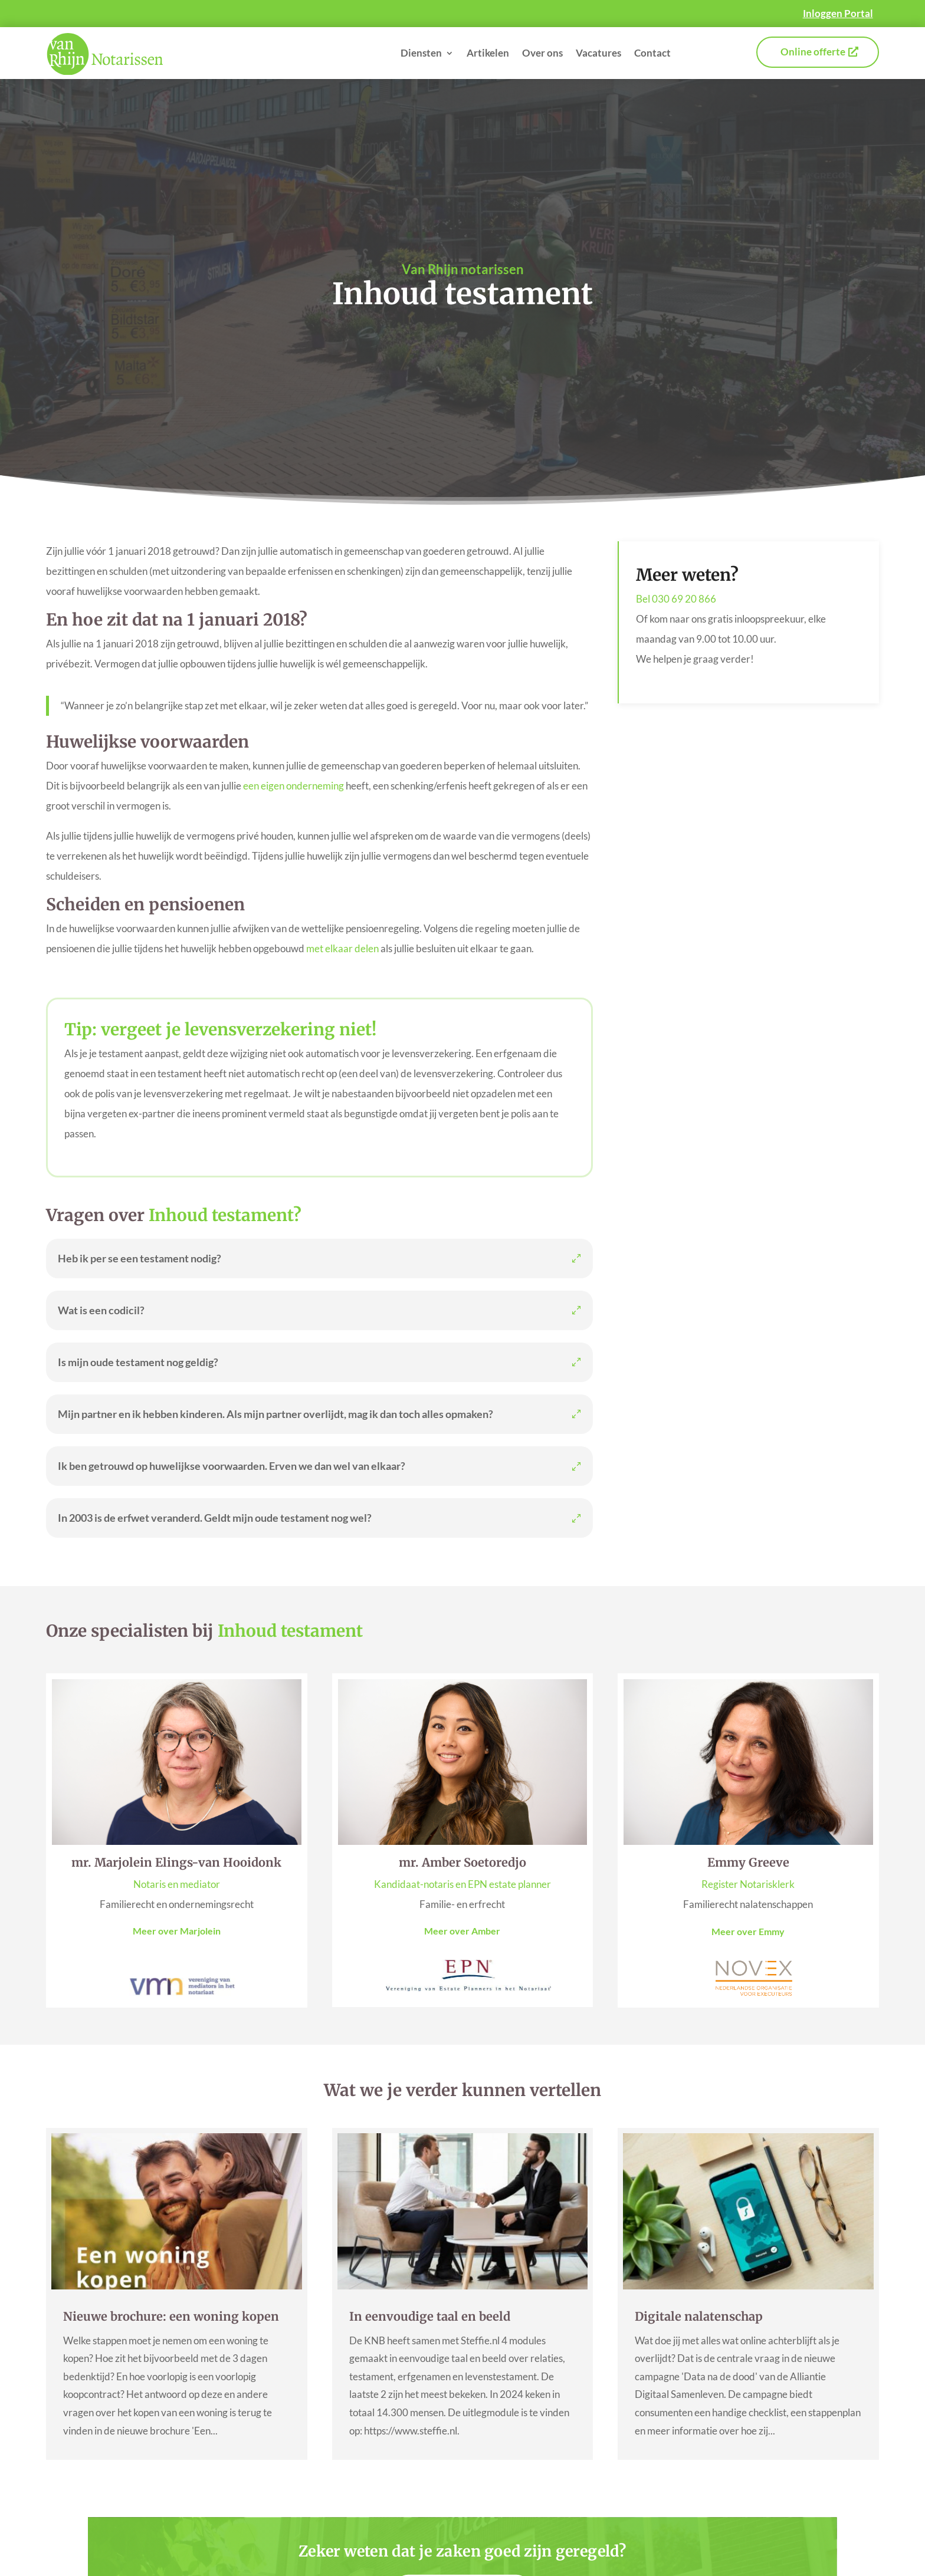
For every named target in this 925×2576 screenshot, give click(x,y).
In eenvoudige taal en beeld (429, 2316)
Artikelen (488, 53)
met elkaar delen (342, 948)
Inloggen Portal (838, 13)
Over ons (542, 53)
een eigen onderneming (293, 785)
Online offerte (812, 51)
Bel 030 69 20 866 (676, 599)
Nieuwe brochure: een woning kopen (171, 2316)
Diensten (421, 53)
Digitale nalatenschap (699, 2316)
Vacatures (598, 53)
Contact (652, 53)
